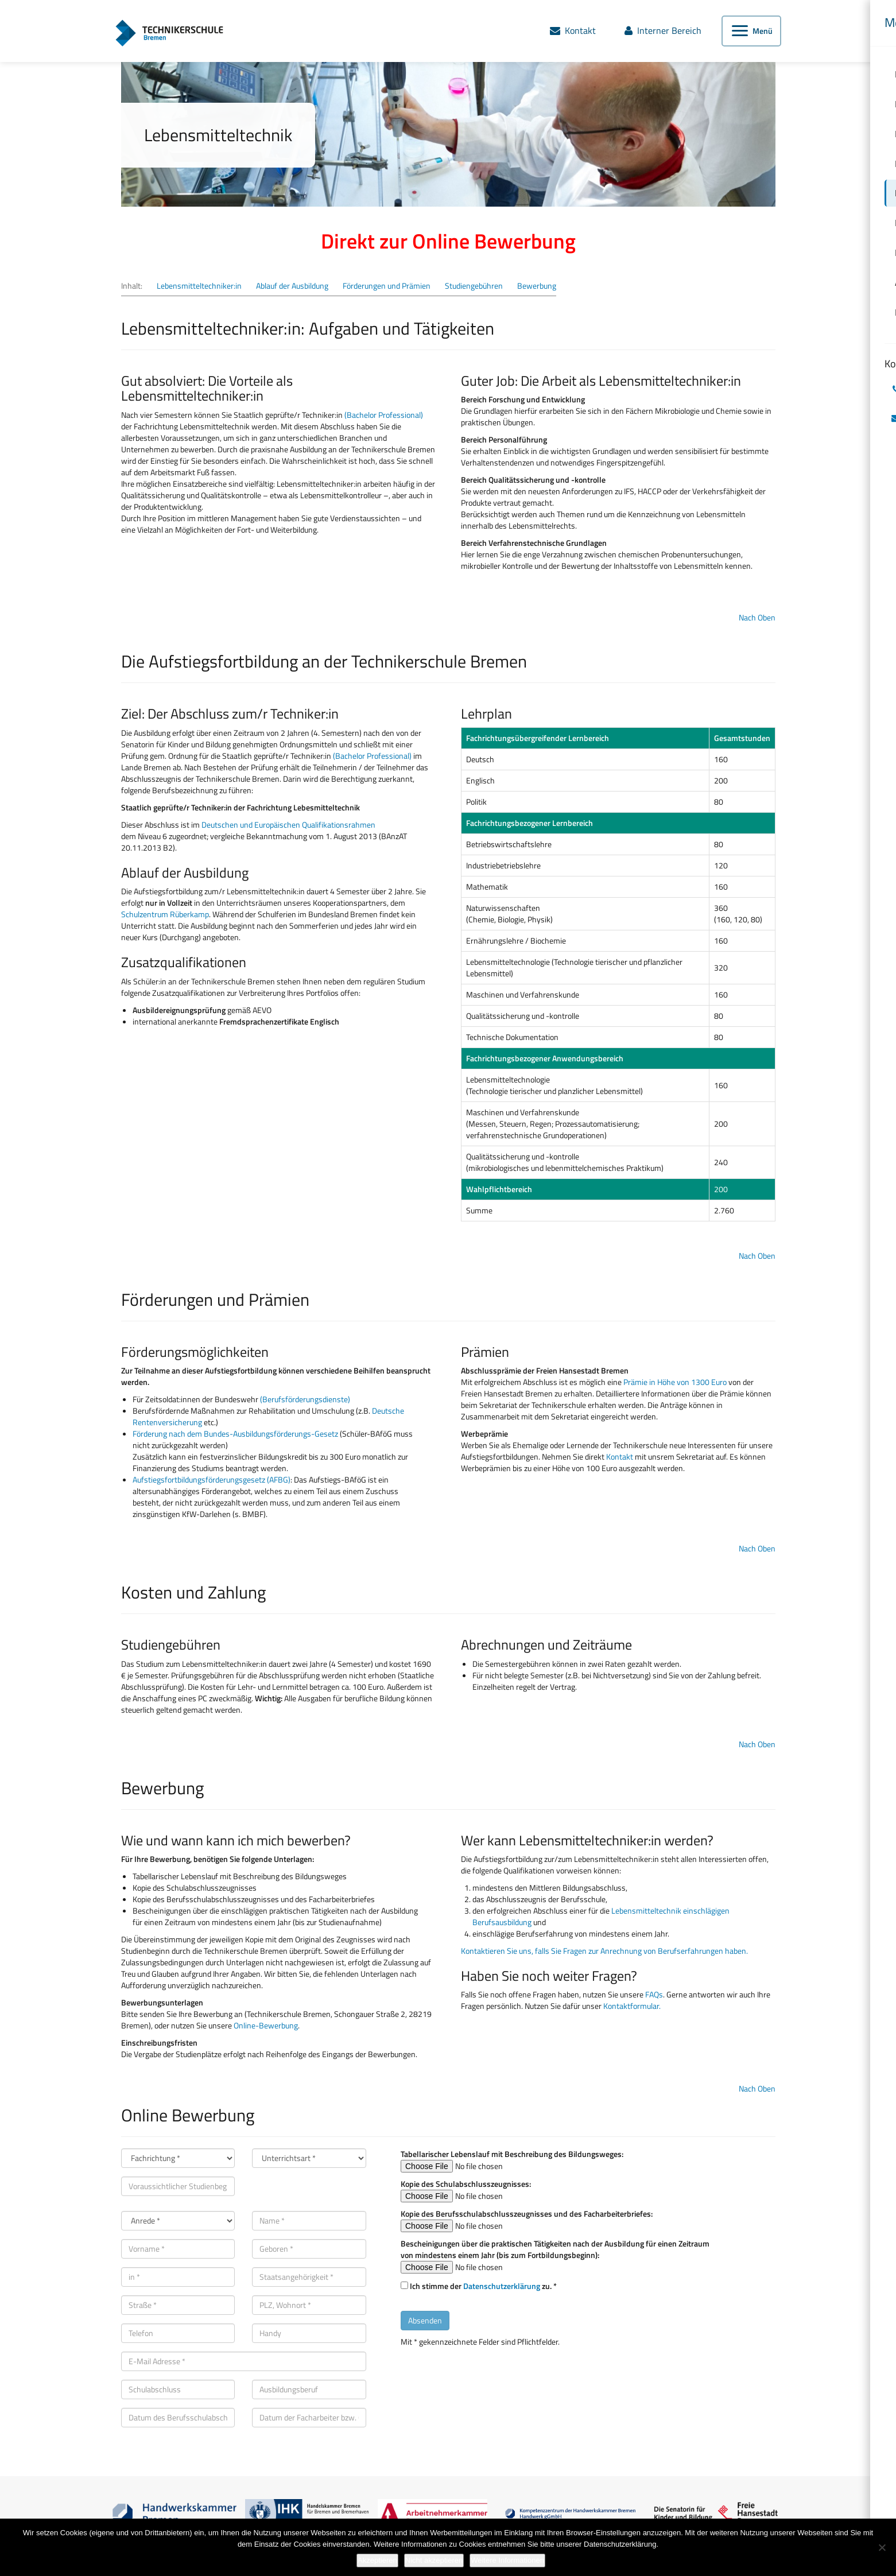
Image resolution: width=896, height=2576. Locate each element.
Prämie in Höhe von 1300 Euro (675, 1382)
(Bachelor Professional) (383, 415)
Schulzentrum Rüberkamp (165, 914)
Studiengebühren (474, 286)
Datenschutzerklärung (501, 2286)
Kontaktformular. (632, 2006)
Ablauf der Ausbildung (292, 286)
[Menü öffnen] (751, 31)
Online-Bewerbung (266, 2025)
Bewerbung (536, 286)
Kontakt (618, 1456)
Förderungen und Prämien (386, 286)
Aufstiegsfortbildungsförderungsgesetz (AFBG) (211, 1479)
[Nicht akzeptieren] (881, 2547)
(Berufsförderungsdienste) (305, 1399)
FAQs (654, 1994)
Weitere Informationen (507, 2560)
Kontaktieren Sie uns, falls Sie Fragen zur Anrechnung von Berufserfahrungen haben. (604, 1951)
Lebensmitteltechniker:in (199, 286)
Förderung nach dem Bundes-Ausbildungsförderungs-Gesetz (235, 1433)
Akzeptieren (377, 2560)
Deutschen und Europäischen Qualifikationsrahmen (288, 824)
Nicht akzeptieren (434, 2560)
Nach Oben (757, 617)
